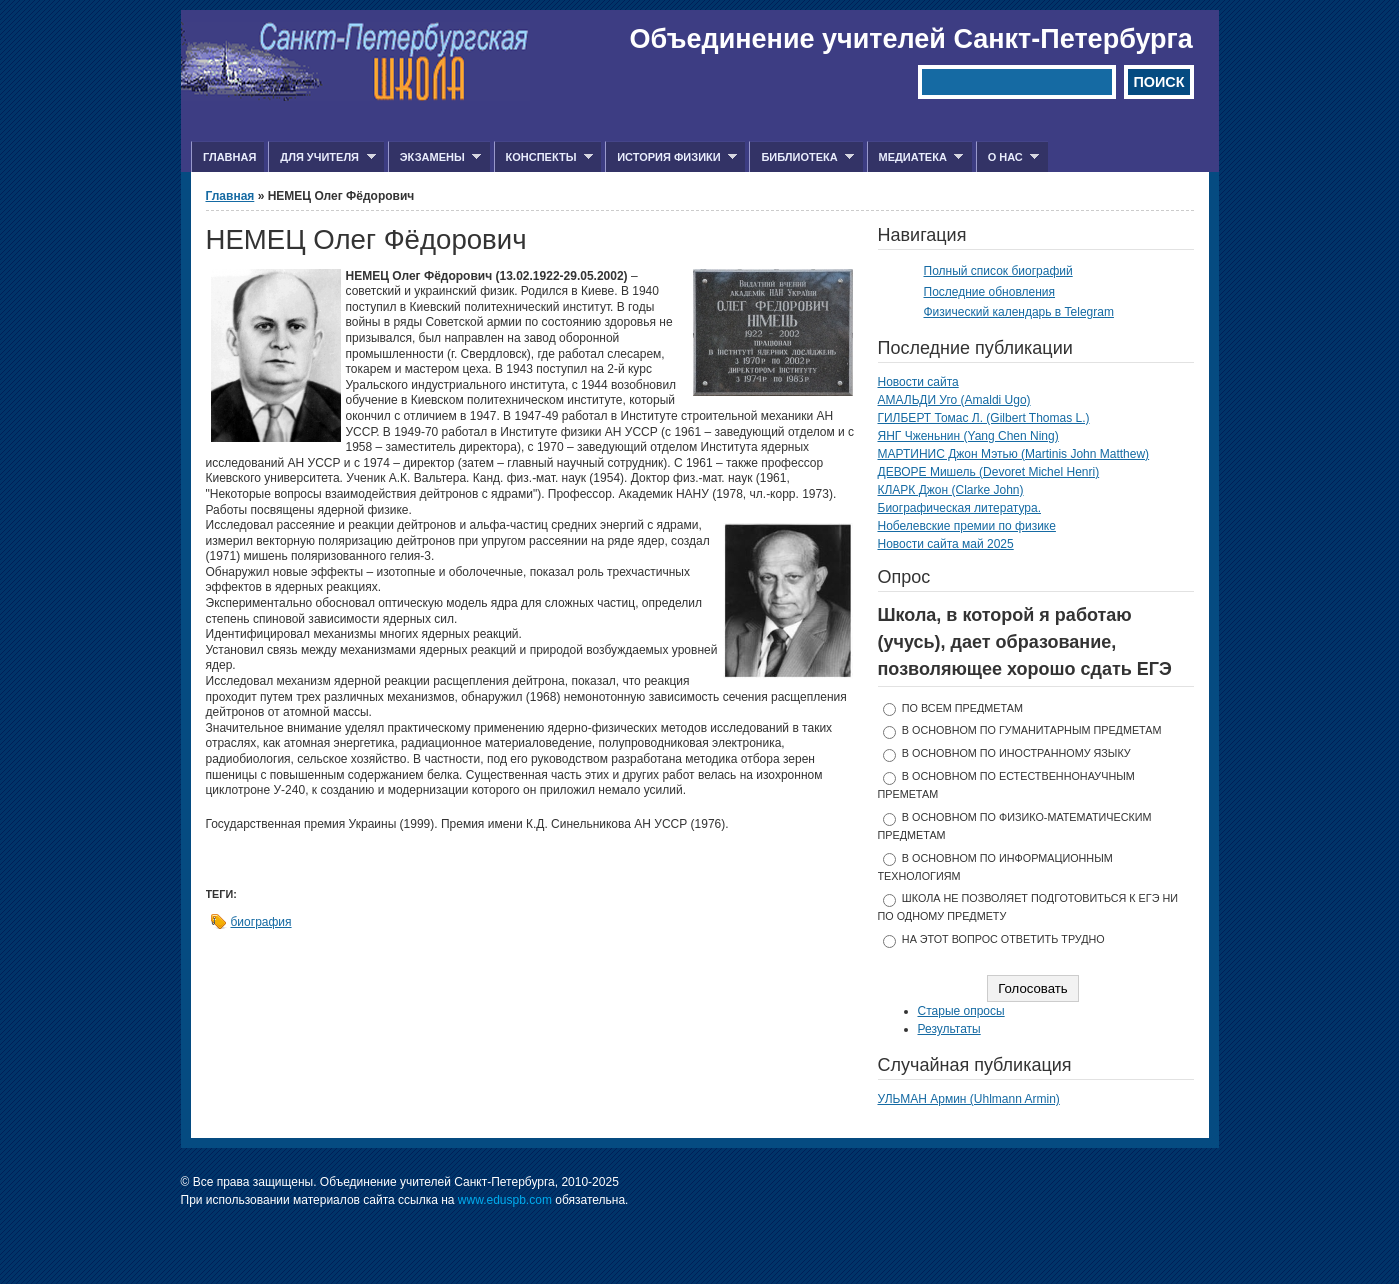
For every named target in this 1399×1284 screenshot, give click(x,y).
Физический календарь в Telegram (1019, 312)
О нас (1008, 157)
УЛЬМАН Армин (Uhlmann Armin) (969, 1099)
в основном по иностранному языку (1016, 753)
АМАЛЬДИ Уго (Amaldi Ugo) (954, 400)
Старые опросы (961, 1011)
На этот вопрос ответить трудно (1003, 939)
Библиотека (801, 157)
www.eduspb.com (505, 1200)
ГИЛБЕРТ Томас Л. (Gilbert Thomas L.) (984, 418)
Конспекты (543, 157)
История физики (671, 157)
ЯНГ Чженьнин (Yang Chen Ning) (968, 436)
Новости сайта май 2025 (946, 544)
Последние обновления (990, 292)
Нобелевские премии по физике (967, 526)
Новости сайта (918, 382)
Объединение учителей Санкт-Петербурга (911, 39)
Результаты (949, 1029)
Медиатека (915, 157)
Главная (229, 157)
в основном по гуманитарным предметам (1032, 730)
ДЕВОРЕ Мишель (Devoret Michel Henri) (989, 472)
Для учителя (321, 157)
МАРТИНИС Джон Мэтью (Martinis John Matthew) (1014, 454)
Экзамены (435, 157)
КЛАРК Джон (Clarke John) (951, 490)
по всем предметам (962, 708)
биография (261, 922)
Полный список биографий (998, 271)
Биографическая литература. (960, 508)
